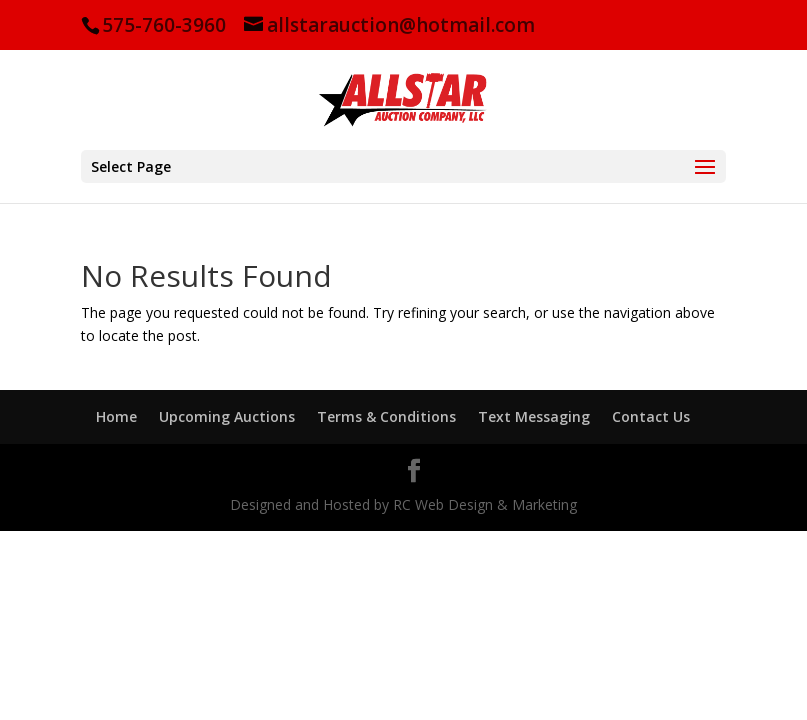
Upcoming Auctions (227, 416)
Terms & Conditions (386, 416)
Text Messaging (534, 416)
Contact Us (651, 416)
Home (116, 416)
